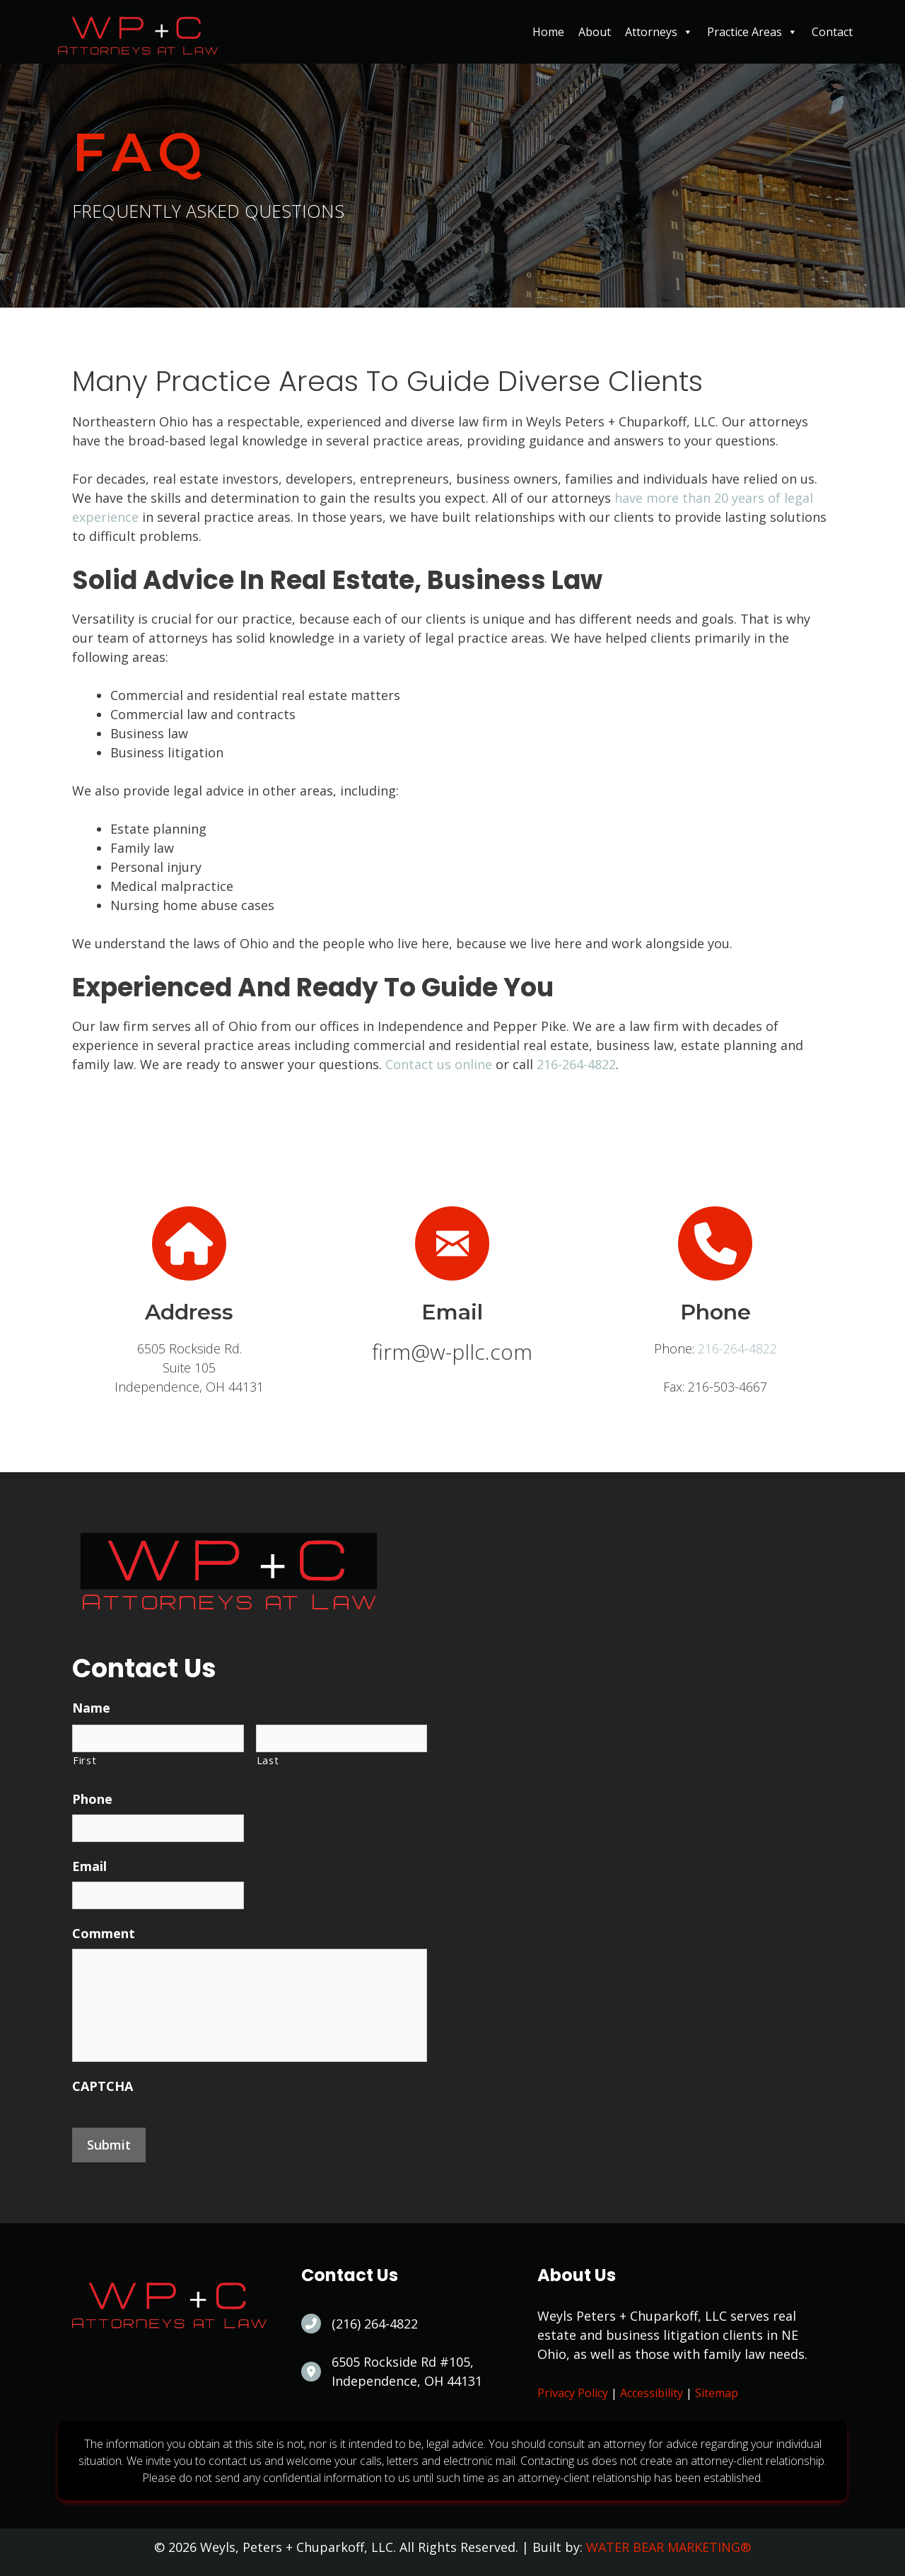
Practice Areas (752, 32)
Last (268, 1760)
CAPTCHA (102, 2086)
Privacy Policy (572, 2393)
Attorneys (659, 32)
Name (91, 1708)
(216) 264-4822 (375, 2323)
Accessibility (651, 2393)
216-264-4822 (576, 1064)
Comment (103, 1933)
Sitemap (716, 2393)
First (84, 1760)
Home (548, 32)
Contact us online (438, 1064)
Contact (832, 32)
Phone (92, 1799)
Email (89, 1866)
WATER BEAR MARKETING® (668, 2547)
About (594, 32)
